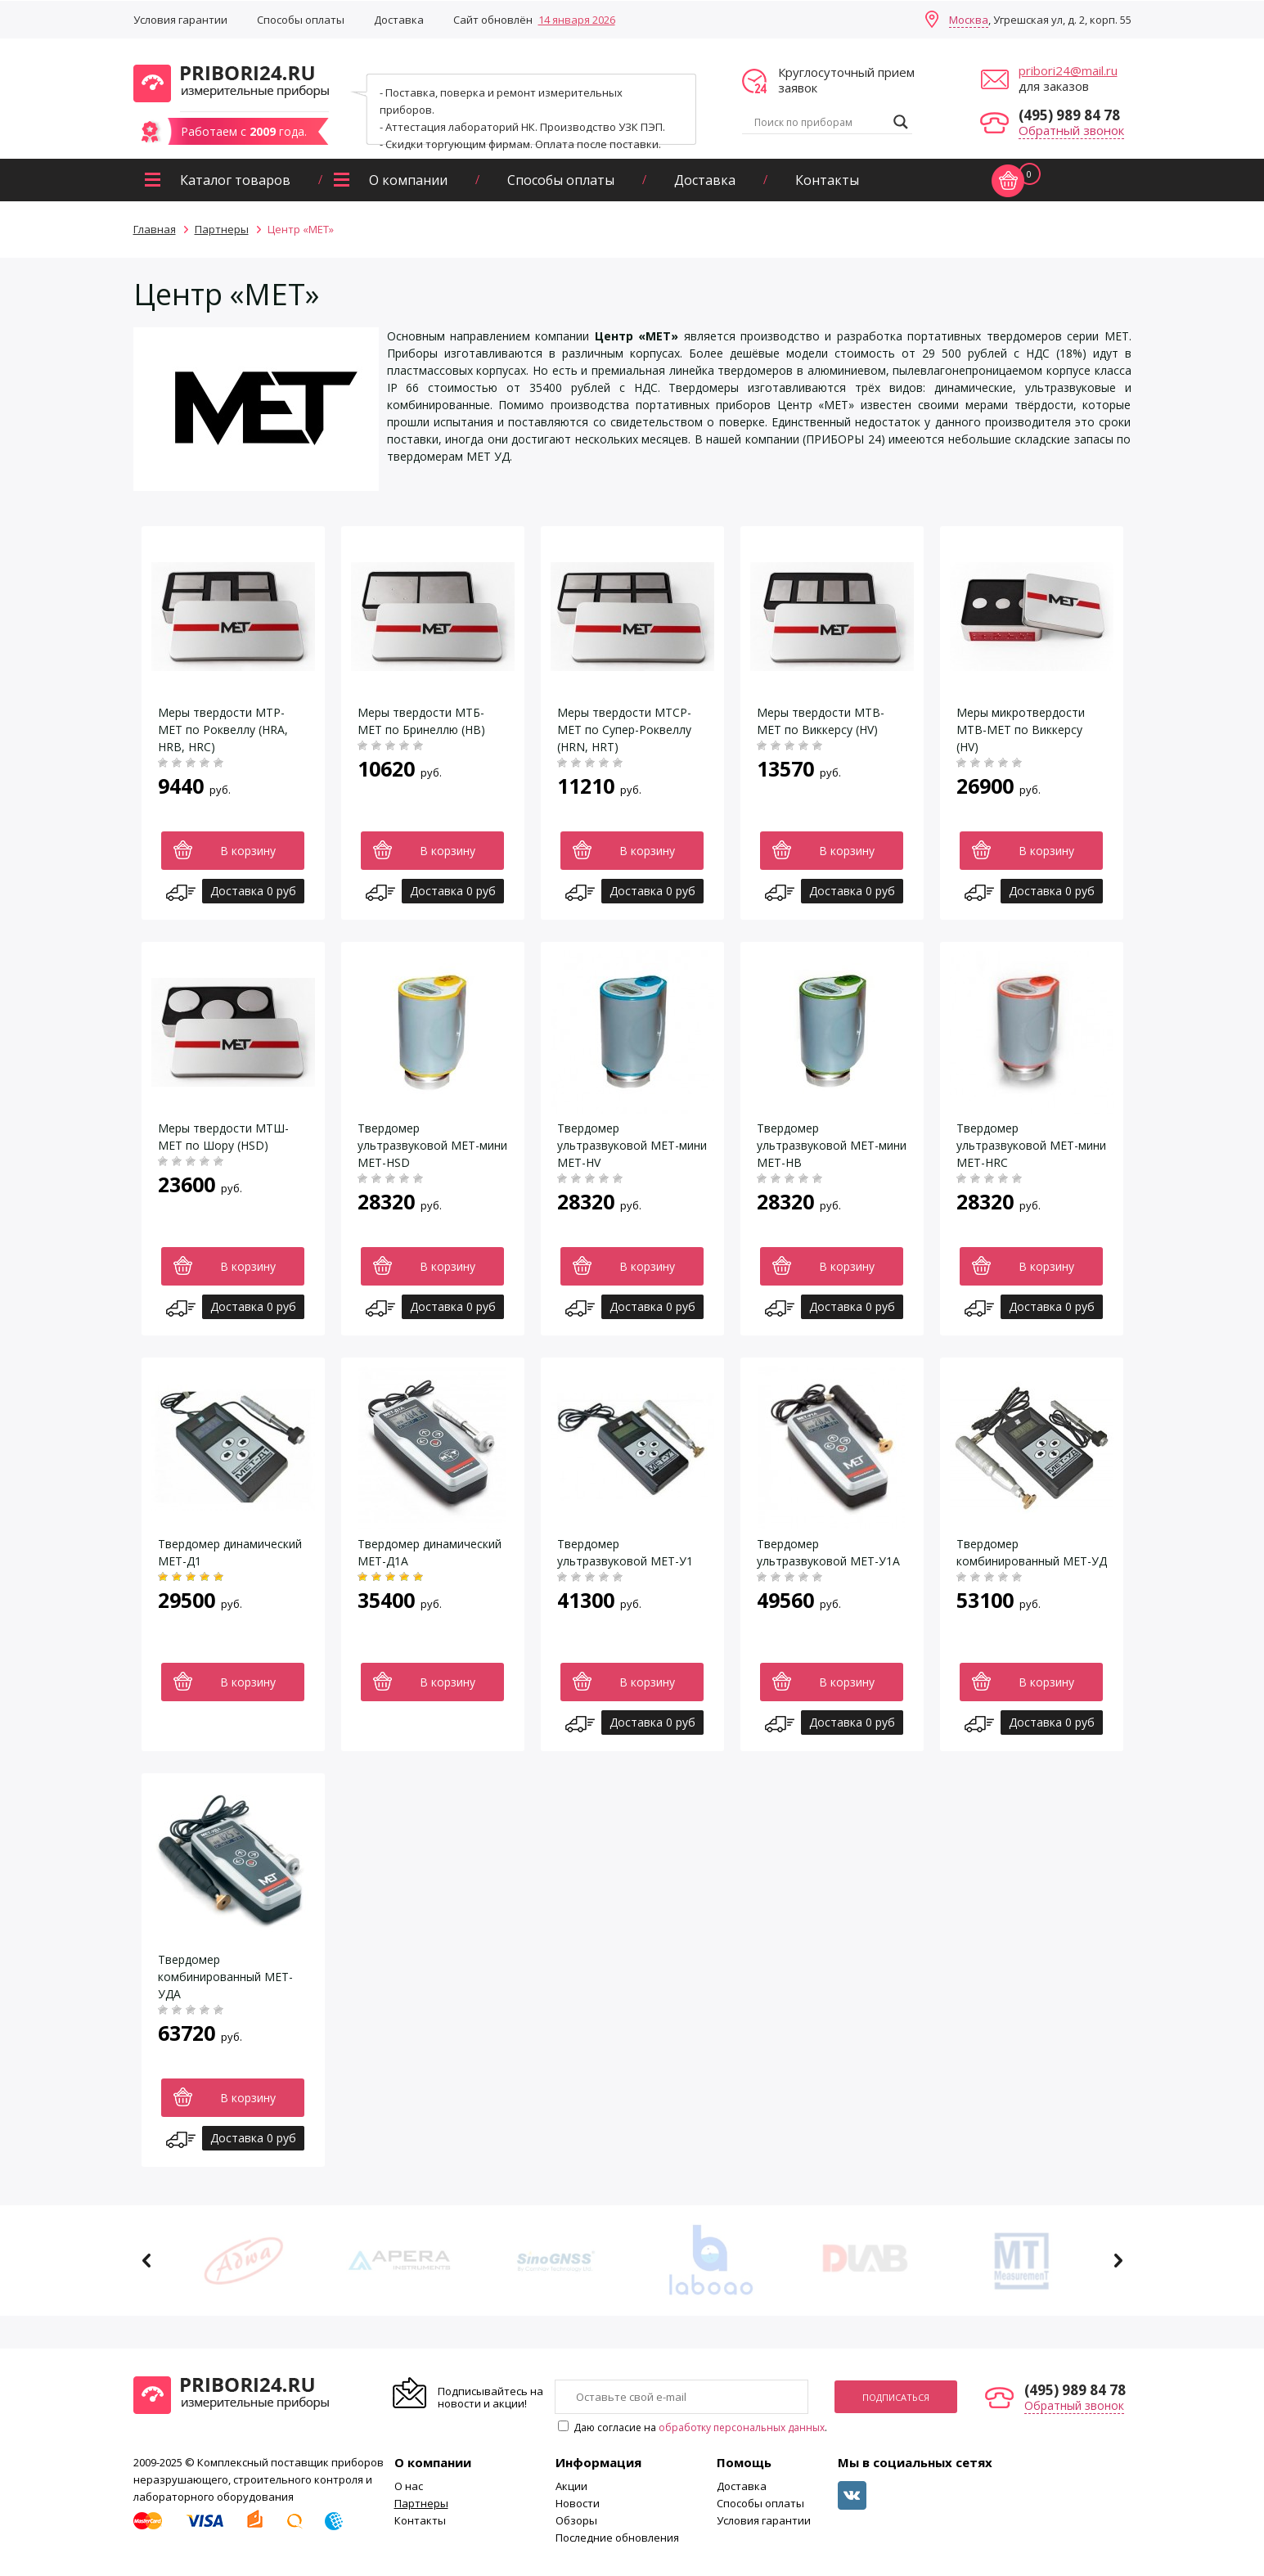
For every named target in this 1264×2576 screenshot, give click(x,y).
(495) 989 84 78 (1069, 115)
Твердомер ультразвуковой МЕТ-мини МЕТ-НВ (831, 1145)
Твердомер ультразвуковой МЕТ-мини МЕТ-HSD (432, 1145)
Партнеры (421, 2503)
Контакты (827, 180)
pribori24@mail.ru (1068, 70)
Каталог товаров (235, 180)
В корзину (248, 850)
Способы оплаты (300, 19)
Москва (968, 19)
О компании (408, 180)
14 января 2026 (576, 19)
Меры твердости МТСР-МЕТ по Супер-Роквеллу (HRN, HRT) (624, 729)
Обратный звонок (1071, 130)
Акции (571, 2486)
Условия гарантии (180, 19)
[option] (244, 2260)
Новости (578, 2503)
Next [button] (1117, 2260)
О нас (408, 2486)
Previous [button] (146, 2260)
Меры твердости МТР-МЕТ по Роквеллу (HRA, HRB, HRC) (223, 729)
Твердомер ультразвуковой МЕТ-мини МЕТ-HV (632, 1145)
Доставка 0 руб (253, 890)
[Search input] (819, 121)
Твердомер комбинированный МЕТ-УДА (225, 1977)
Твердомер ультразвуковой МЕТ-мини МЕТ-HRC (1031, 1145)
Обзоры (576, 2520)
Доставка (399, 19)
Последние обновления (617, 2537)
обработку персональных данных (742, 2427)
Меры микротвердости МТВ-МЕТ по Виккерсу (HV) (1020, 729)
